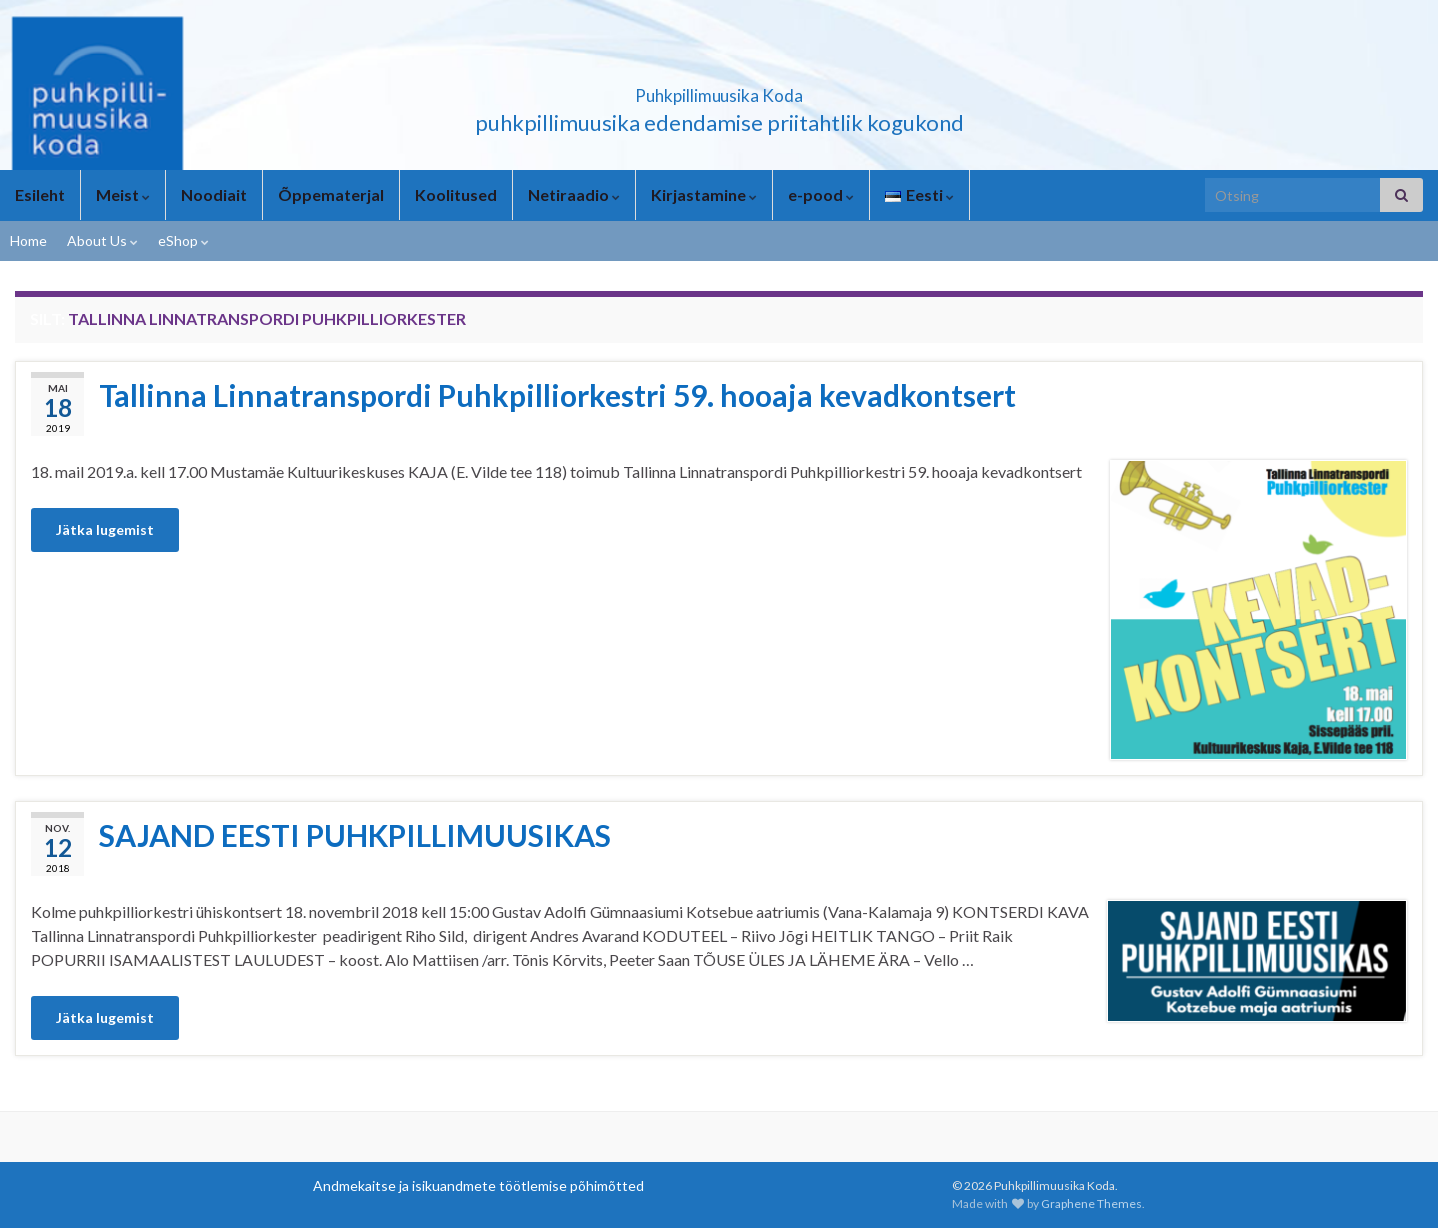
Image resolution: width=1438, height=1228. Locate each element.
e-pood (821, 194)
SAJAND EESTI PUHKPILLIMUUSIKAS (355, 835)
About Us (102, 240)
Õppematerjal (331, 194)
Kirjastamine (704, 194)
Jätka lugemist (105, 529)
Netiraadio (574, 194)
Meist (123, 194)
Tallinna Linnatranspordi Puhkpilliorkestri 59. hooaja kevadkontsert (557, 395)
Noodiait (214, 194)
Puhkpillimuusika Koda (719, 89)
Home (28, 240)
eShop (183, 240)
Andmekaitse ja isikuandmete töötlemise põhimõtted (478, 1185)
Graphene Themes (1091, 1203)
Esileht (40, 194)
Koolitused (456, 194)
